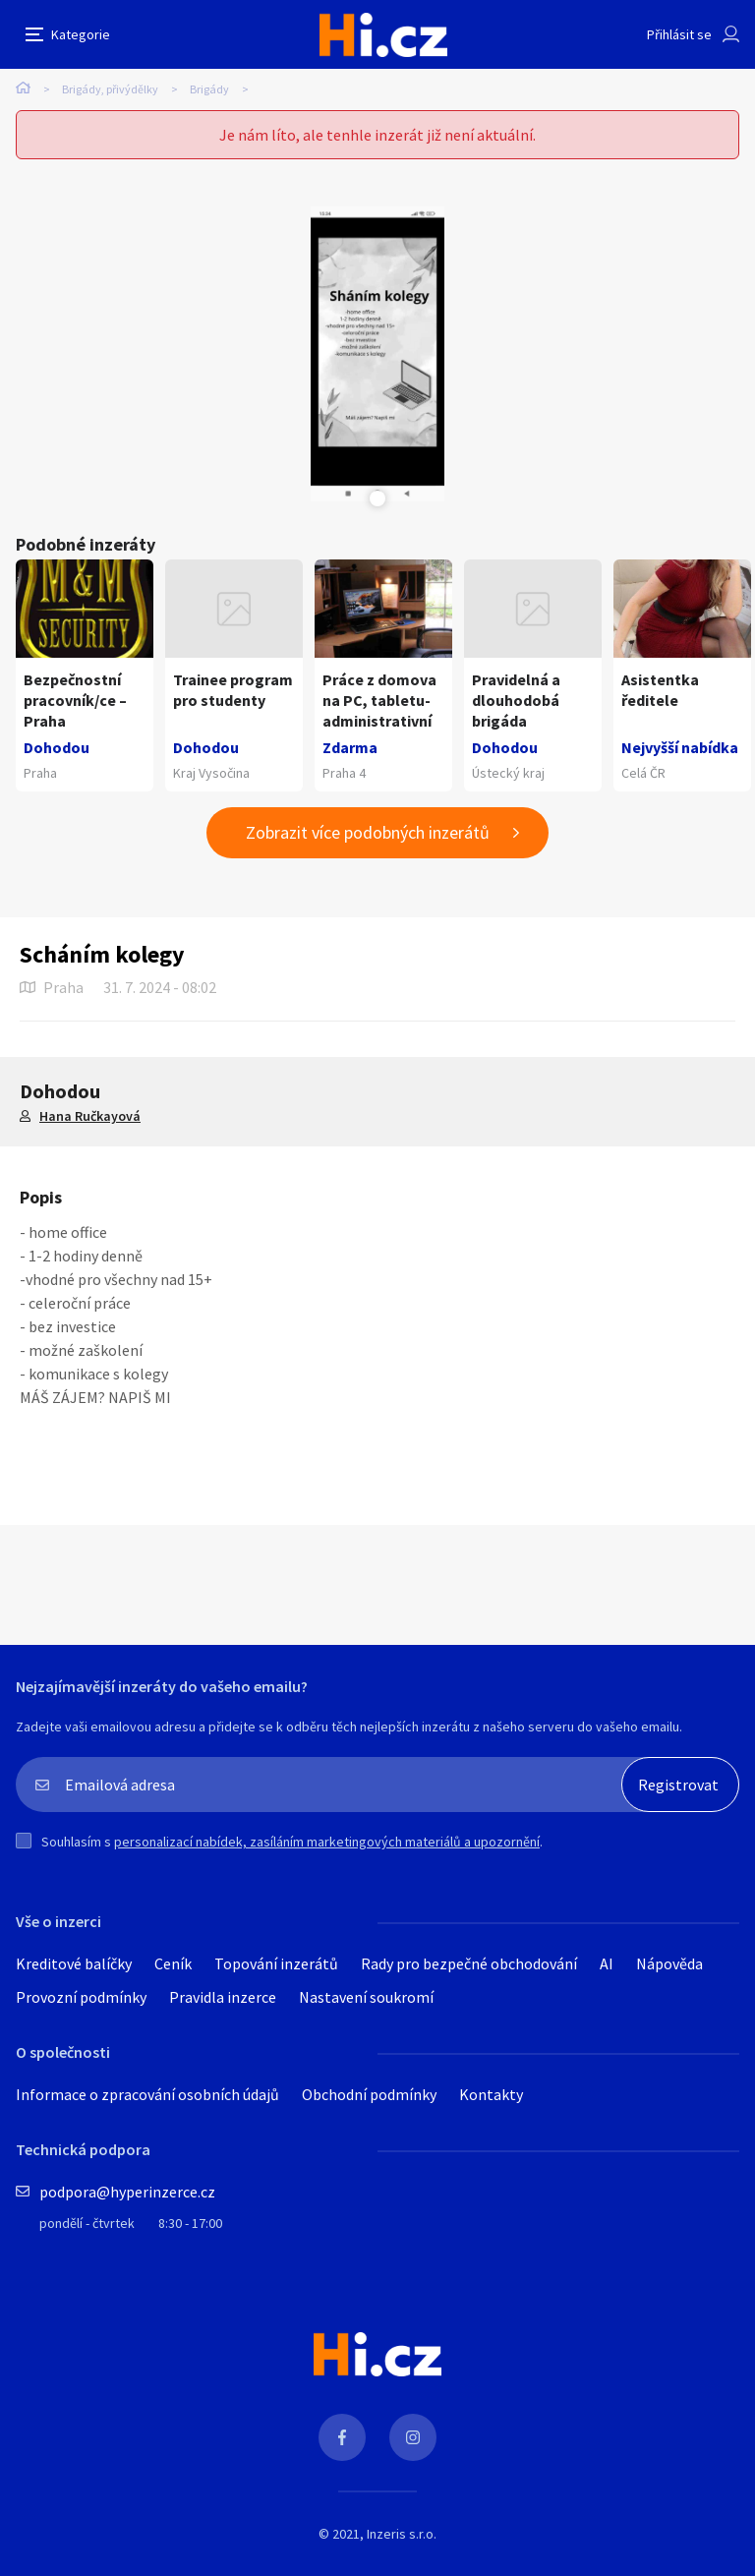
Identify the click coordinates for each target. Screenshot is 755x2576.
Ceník (173, 1963)
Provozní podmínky (81, 1997)
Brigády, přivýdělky (110, 89)
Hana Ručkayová (90, 1116)
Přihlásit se (679, 34)
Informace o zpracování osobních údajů (147, 2094)
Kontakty (491, 2094)
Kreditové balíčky (74, 1963)
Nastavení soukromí (366, 1997)
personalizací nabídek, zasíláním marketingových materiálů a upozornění (327, 1841)
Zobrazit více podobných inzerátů (368, 832)
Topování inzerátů (276, 1963)
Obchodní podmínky (369, 2094)
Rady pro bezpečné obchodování (469, 1963)
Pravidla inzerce (222, 1997)
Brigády (209, 89)
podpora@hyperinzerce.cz (127, 2191)
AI (606, 1963)
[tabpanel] (377, 353)
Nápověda (669, 1963)
